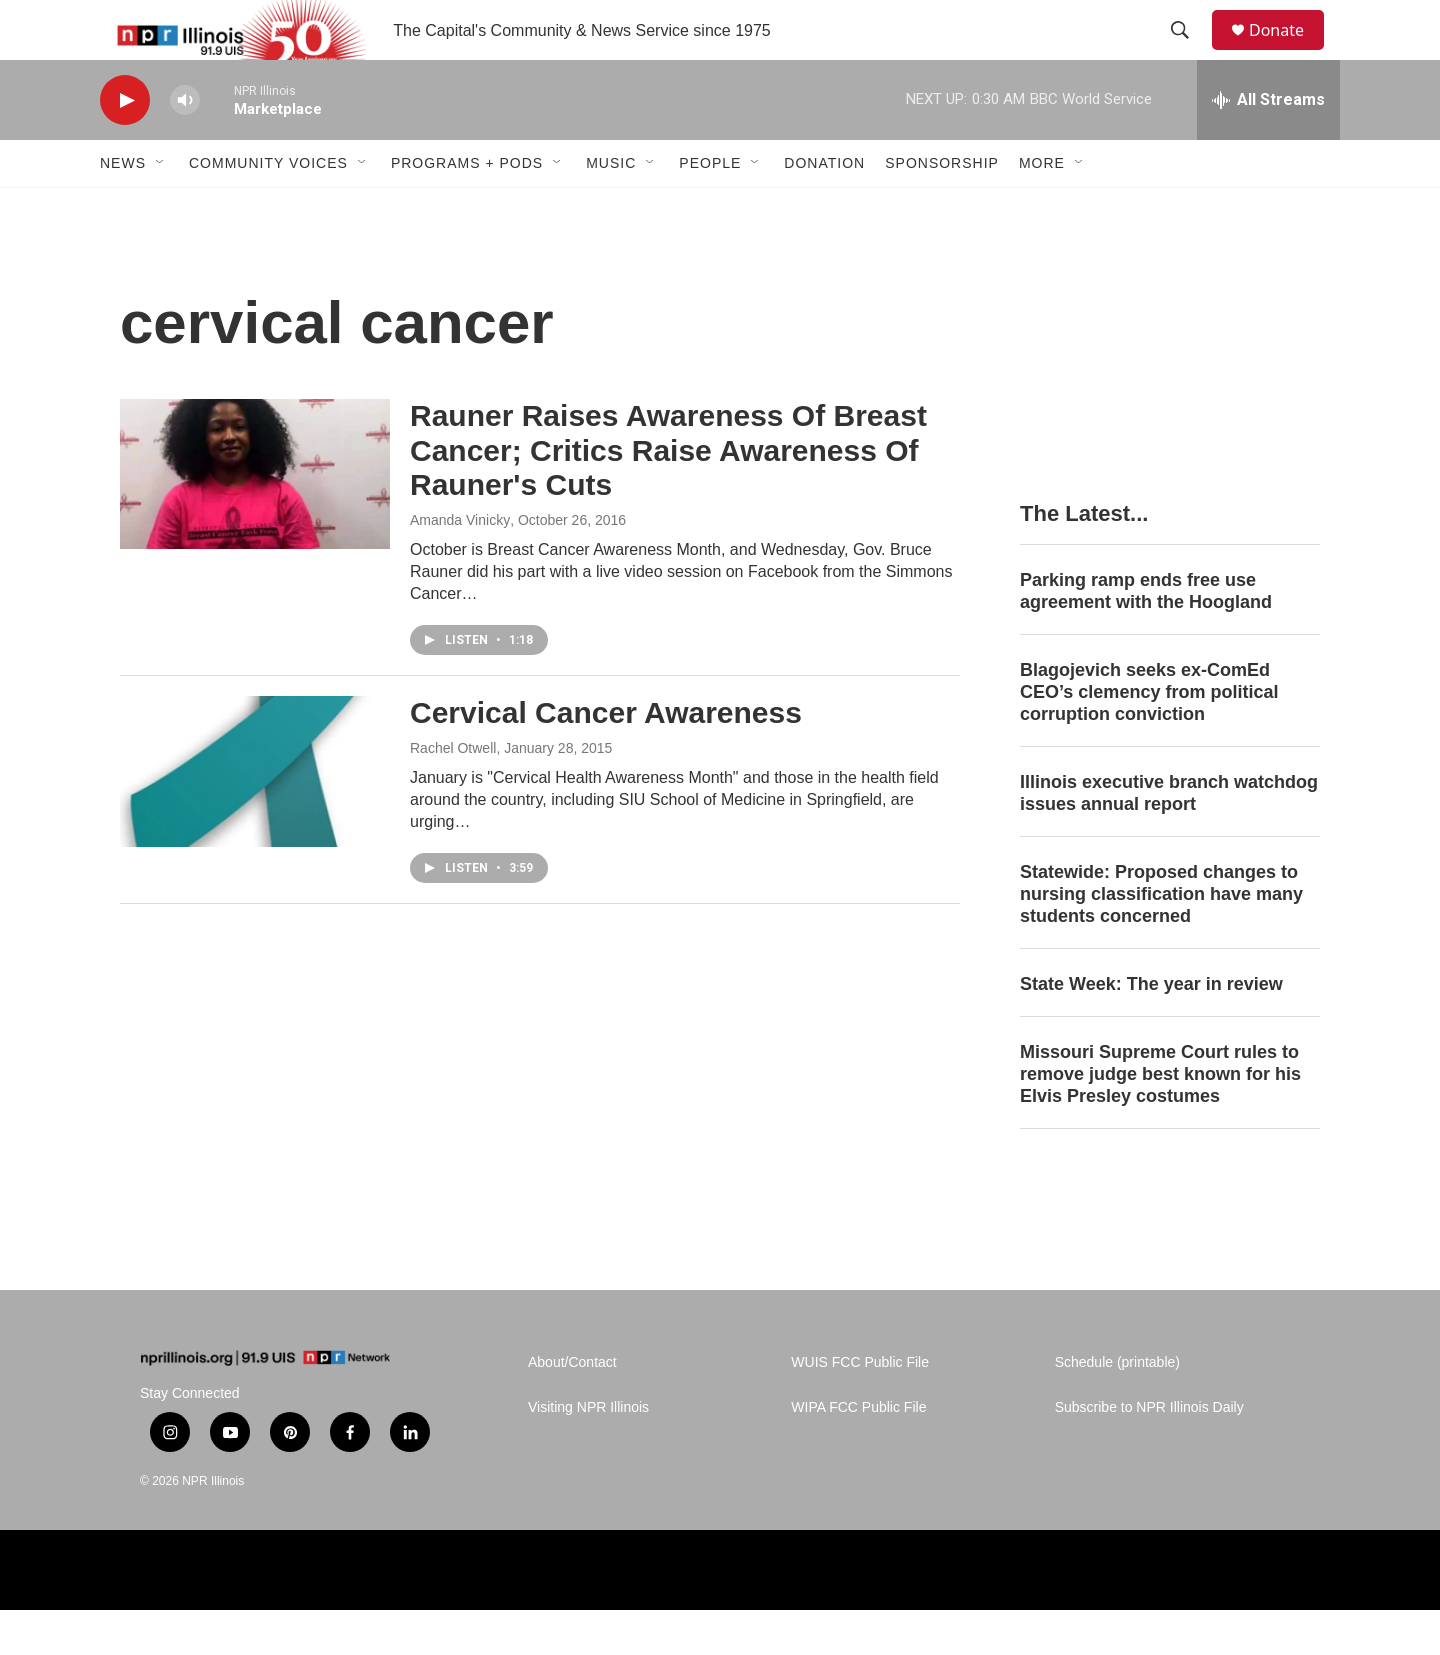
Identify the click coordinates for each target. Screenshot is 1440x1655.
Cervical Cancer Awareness (606, 757)
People (710, 208)
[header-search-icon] (1189, 53)
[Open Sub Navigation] (161, 208)
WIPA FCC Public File (858, 1452)
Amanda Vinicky (460, 565)
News (123, 208)
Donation (824, 208)
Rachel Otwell (453, 793)
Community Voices (268, 208)
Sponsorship (942, 208)
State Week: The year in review (1151, 1029)
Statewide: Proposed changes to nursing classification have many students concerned (1161, 939)
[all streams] (1268, 145)
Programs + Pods (467, 208)
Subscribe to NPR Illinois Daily (1149, 1452)
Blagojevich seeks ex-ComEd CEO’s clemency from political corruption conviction (1149, 737)
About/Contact (572, 1407)
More (1042, 208)
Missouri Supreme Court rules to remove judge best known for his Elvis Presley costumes (1160, 1119)
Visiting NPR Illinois (588, 1452)
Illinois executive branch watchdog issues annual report (1169, 838)
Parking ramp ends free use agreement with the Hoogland (1146, 636)
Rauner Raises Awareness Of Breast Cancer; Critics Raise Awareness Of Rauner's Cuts (668, 495)
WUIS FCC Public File (860, 1407)
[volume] (185, 145)
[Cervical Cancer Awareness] (255, 816)
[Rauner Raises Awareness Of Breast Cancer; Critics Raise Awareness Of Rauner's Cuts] (255, 519)
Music (611, 208)
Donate (1289, 52)
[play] (125, 145)
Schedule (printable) (1117, 1407)
